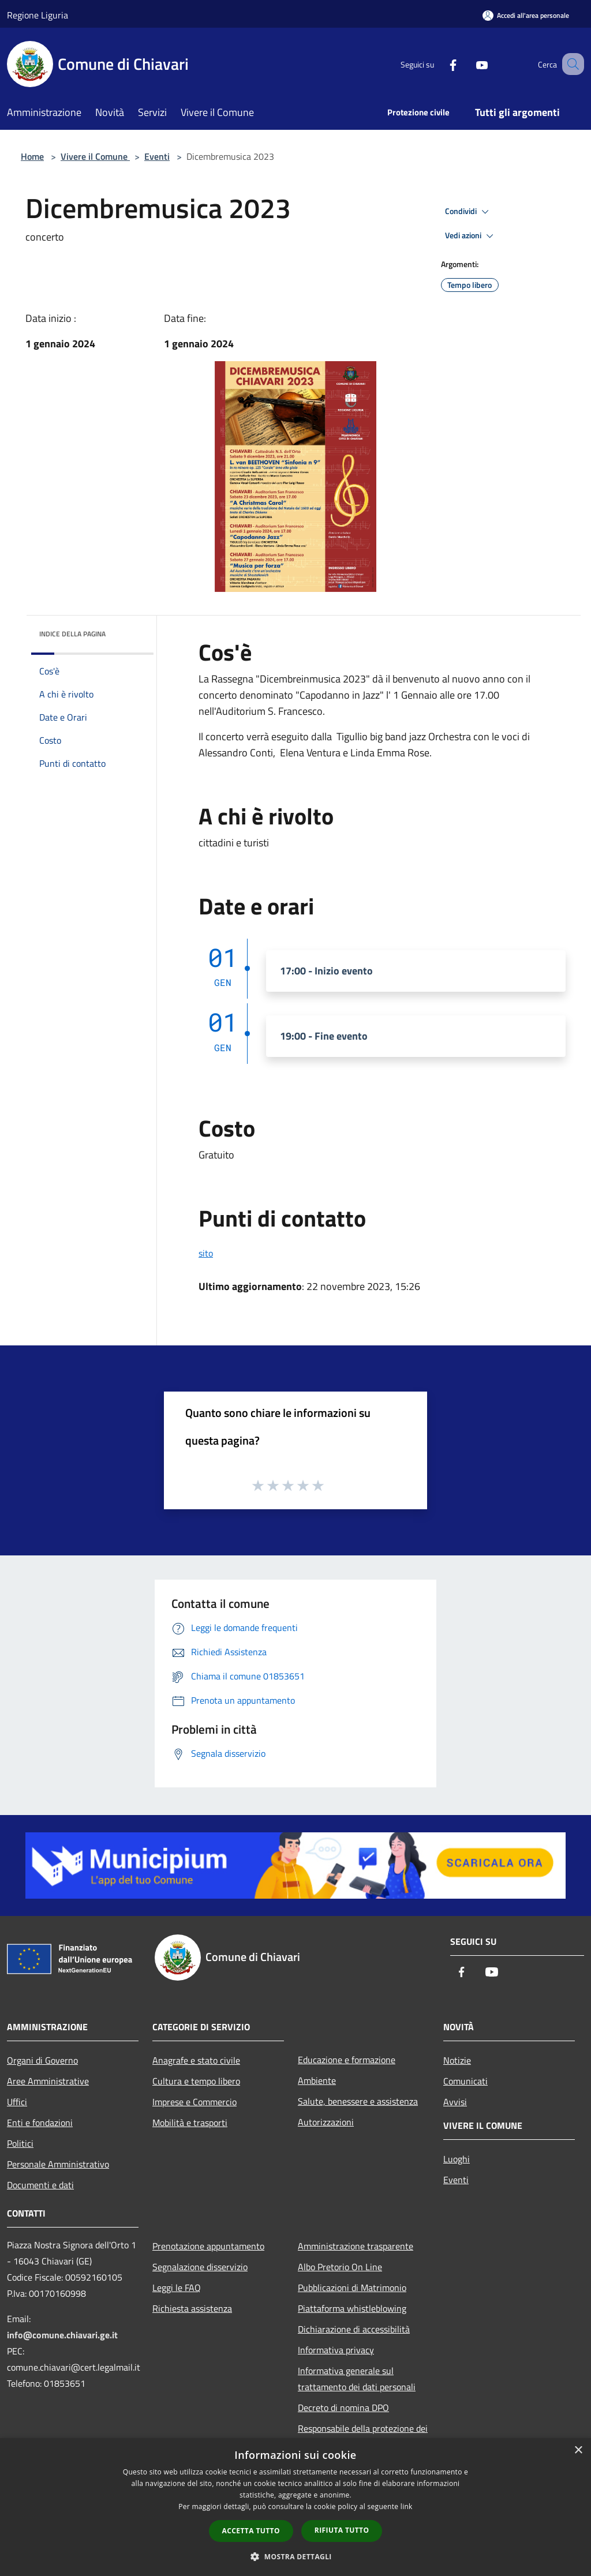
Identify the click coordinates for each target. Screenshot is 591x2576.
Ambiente (317, 2080)
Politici (20, 2143)
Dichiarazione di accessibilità (354, 2329)
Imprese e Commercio (194, 2102)
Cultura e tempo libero (196, 2081)
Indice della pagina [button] (72, 633)
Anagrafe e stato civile (196, 2060)
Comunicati (465, 2081)
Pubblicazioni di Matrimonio (352, 2287)
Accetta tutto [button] (251, 2531)
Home (32, 156)
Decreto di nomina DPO (343, 2407)
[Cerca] (570, 64)
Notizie (457, 2060)
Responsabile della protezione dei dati (363, 2436)
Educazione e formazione (346, 2060)
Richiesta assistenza (192, 2308)
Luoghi (456, 2159)
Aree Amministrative (48, 2081)
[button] (295, 2556)
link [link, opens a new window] (407, 2506)
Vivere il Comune (95, 156)
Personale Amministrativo (58, 2164)
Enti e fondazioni (40, 2122)
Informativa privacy (336, 2350)
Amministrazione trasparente (355, 2246)
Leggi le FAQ (176, 2287)
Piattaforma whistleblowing (352, 2308)
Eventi (157, 156)
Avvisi (455, 2102)
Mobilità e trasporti (189, 2122)
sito (206, 1253)
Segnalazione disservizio (200, 2267)
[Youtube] (467, 64)
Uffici (17, 2102)
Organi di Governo (42, 2060)
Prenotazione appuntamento (208, 2246)
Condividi (468, 212)
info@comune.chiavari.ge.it (62, 2335)
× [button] (578, 2450)
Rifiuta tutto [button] (342, 2530)
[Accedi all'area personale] (525, 15)
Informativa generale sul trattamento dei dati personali (357, 2379)
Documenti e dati (40, 2185)
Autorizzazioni (326, 2122)
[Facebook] (438, 64)
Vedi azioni (471, 236)
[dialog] (295, 2507)
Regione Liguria (37, 15)
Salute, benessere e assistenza (358, 2101)
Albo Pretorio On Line (340, 2267)
